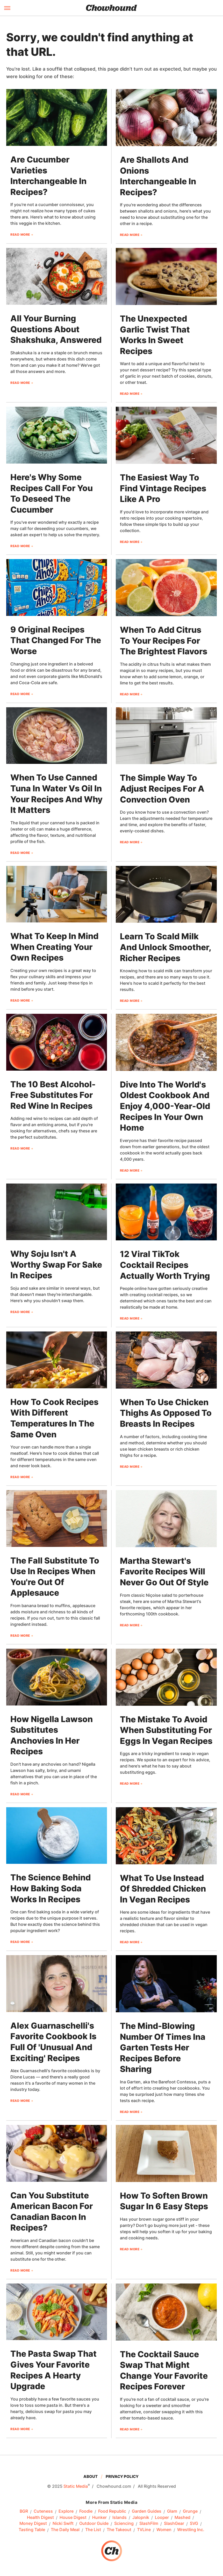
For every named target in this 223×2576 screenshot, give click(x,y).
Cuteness (43, 2511)
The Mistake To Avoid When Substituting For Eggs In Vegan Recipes (166, 1730)
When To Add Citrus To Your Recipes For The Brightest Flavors (163, 640)
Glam (172, 2511)
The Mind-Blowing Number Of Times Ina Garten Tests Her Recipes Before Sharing (162, 2047)
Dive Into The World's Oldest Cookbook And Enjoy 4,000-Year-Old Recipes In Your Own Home (165, 1106)
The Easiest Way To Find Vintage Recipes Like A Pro (163, 488)
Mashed (182, 2517)
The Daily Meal (65, 2529)
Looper (162, 2517)
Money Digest (33, 2523)
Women (163, 2529)
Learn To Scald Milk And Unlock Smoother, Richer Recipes (165, 947)
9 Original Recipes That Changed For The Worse (55, 640)
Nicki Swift (63, 2523)
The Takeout (119, 2529)
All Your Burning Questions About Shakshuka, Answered (56, 329)
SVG (194, 2523)
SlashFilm (148, 2523)
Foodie (85, 2511)
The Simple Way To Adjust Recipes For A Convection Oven (162, 788)
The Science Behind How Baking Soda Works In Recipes (50, 1888)
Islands (119, 2517)
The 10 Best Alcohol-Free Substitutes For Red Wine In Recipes (53, 1095)
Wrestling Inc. (190, 2529)
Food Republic (112, 2511)
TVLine (144, 2529)
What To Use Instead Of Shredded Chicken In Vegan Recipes (163, 1889)
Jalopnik (140, 2517)
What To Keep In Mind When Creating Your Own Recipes (54, 947)
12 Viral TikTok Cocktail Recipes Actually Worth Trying (165, 1265)
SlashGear (174, 2523)
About (90, 2476)
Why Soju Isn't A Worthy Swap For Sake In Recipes (56, 1264)
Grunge (190, 2511)
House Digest (73, 2517)
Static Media (75, 2486)
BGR (24, 2511)
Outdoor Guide (94, 2523)
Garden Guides (146, 2511)
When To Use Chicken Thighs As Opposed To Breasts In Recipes (166, 1413)
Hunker (99, 2517)
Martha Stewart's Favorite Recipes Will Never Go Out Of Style (164, 1571)
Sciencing (124, 2523)
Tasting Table (32, 2529)
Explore (66, 2511)
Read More (20, 234)
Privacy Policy (122, 2476)
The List (93, 2529)
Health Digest (40, 2517)
